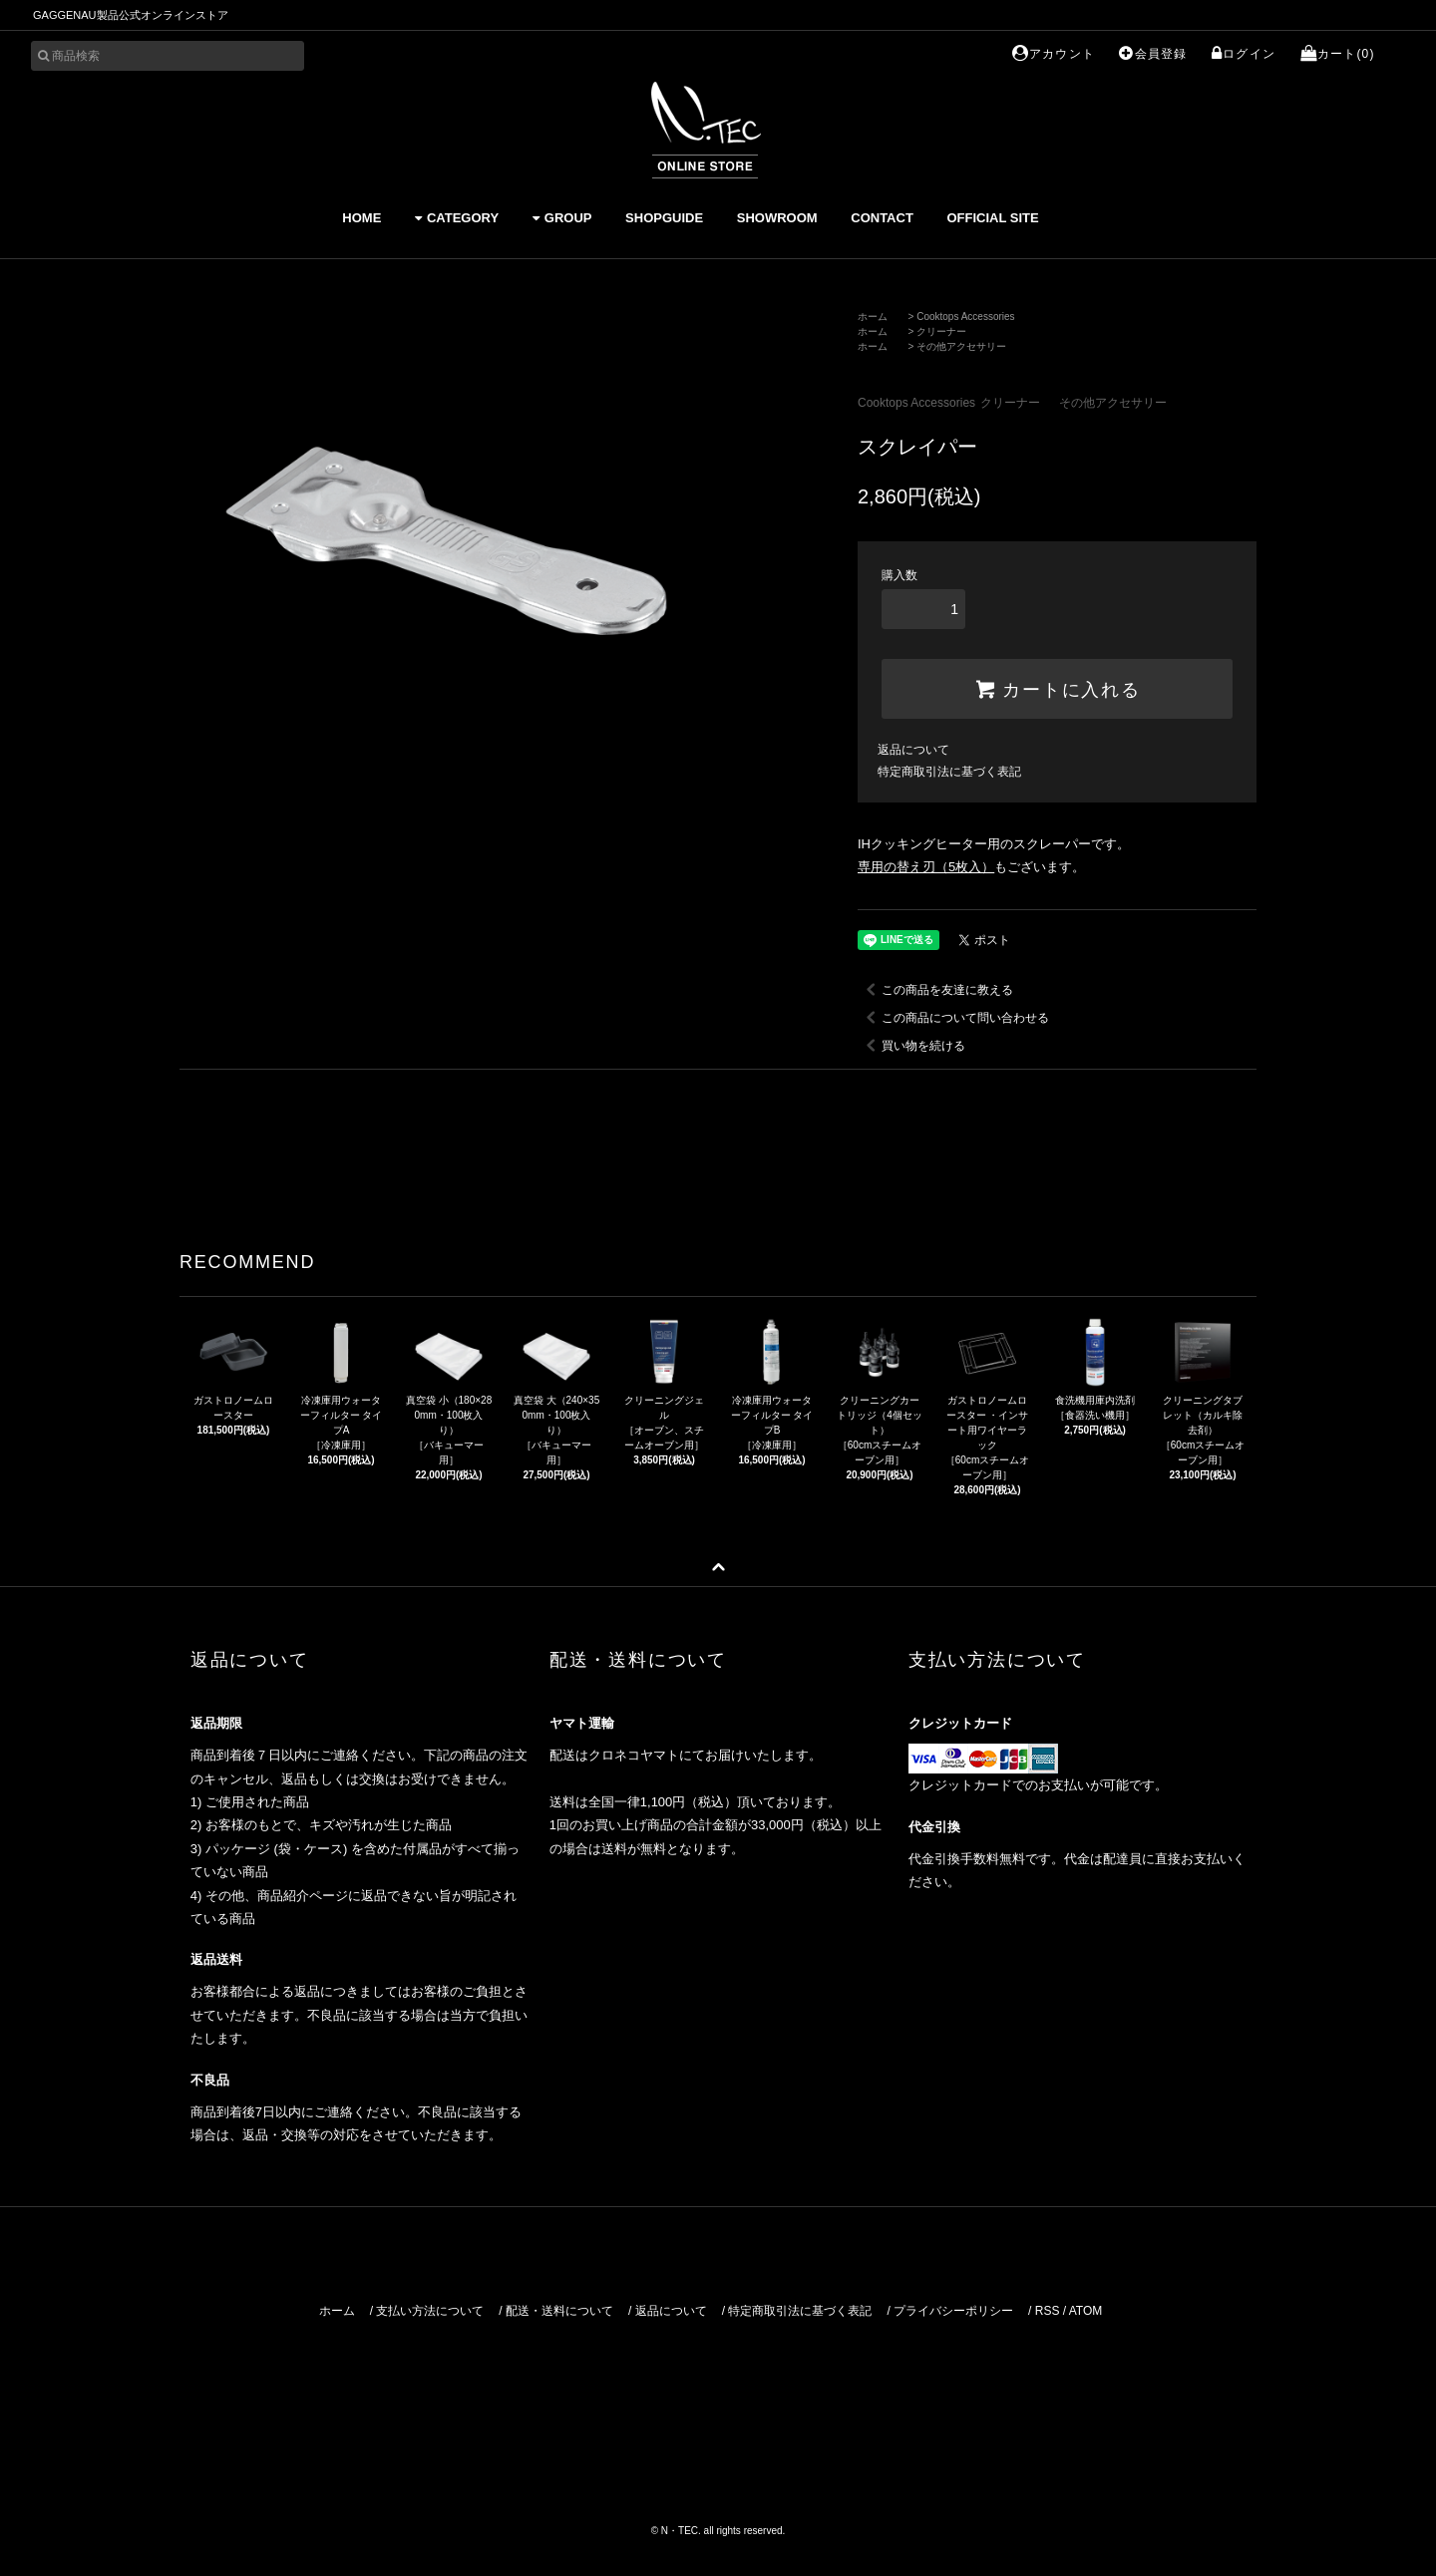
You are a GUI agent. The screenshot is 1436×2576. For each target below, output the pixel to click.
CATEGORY (457, 217)
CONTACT (882, 217)
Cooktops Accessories (965, 316)
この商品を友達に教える (935, 990)
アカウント (1053, 54)
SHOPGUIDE (664, 217)
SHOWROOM (777, 217)
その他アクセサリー (961, 346)
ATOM (1086, 2311)
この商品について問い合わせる (953, 1018)
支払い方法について (430, 2311)
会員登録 (1153, 54)
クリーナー (941, 331)
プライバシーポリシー (953, 2311)
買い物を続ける (911, 1046)
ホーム (873, 316)
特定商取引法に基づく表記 (949, 772)
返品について (913, 750)
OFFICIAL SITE (992, 217)
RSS (1047, 2311)
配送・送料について (559, 2311)
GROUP (562, 217)
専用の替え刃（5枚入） (926, 866)
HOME (361, 217)
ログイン (1243, 54)
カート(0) (1337, 54)
